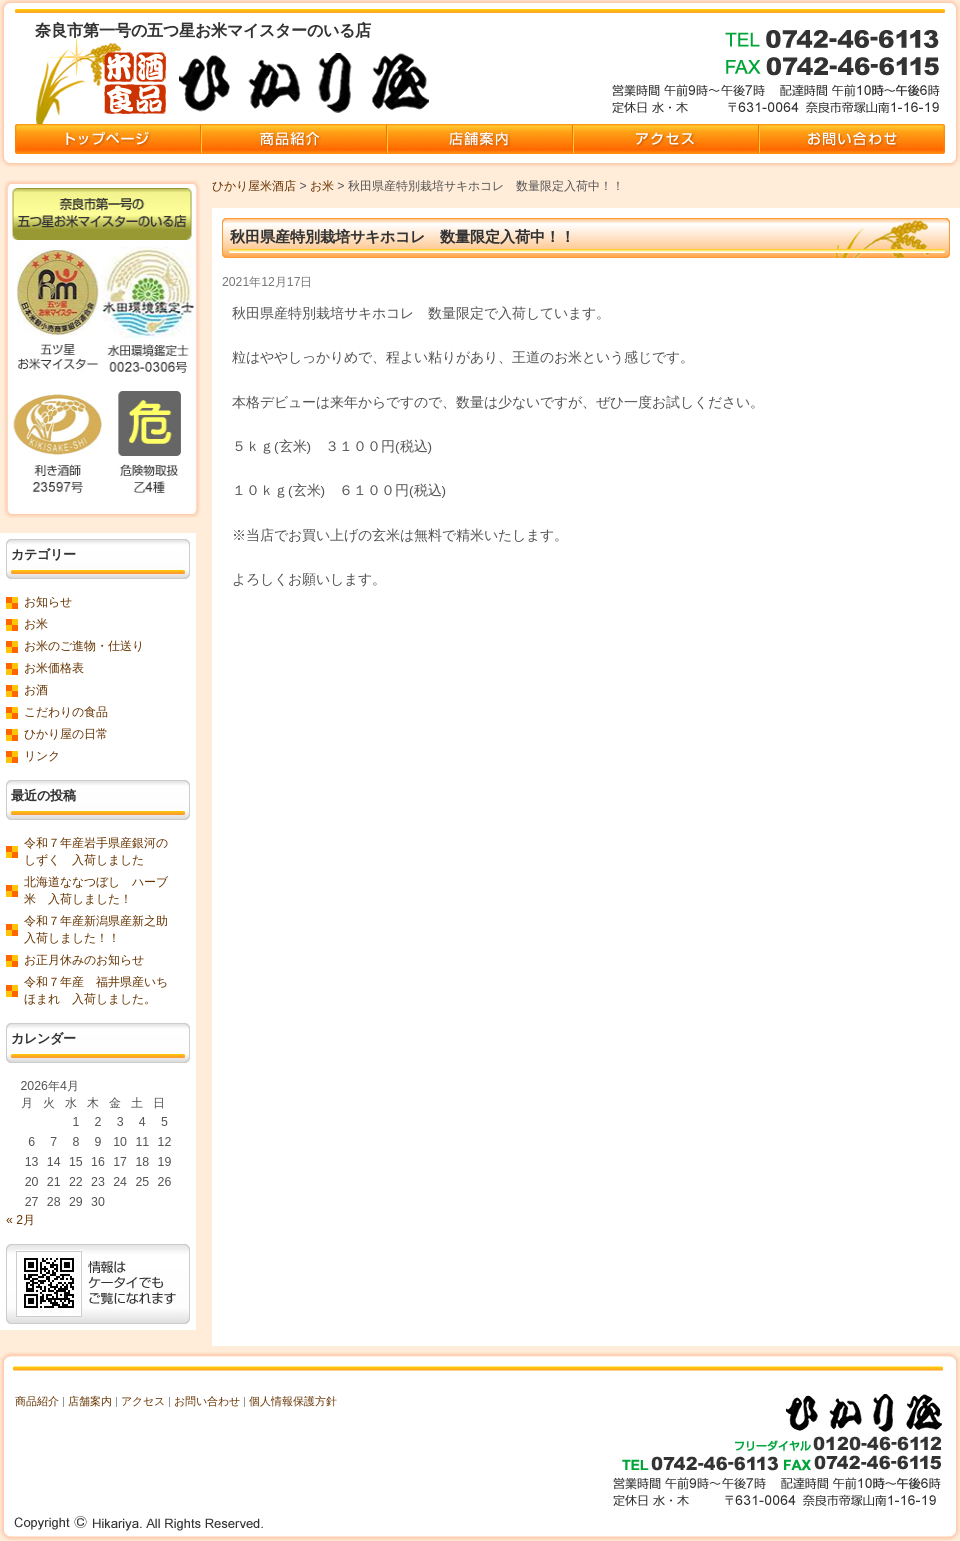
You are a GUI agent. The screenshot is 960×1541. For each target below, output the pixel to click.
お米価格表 (54, 668)
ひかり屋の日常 (66, 734)
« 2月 (20, 1220)
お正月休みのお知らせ (84, 960)
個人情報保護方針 (293, 1401)
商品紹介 (37, 1401)
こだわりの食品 (66, 712)
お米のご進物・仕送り (84, 646)
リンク (42, 756)
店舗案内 (90, 1401)
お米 (322, 186)
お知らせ (48, 602)
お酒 (36, 690)
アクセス (143, 1401)
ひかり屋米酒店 (254, 186)
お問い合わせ (207, 1401)
